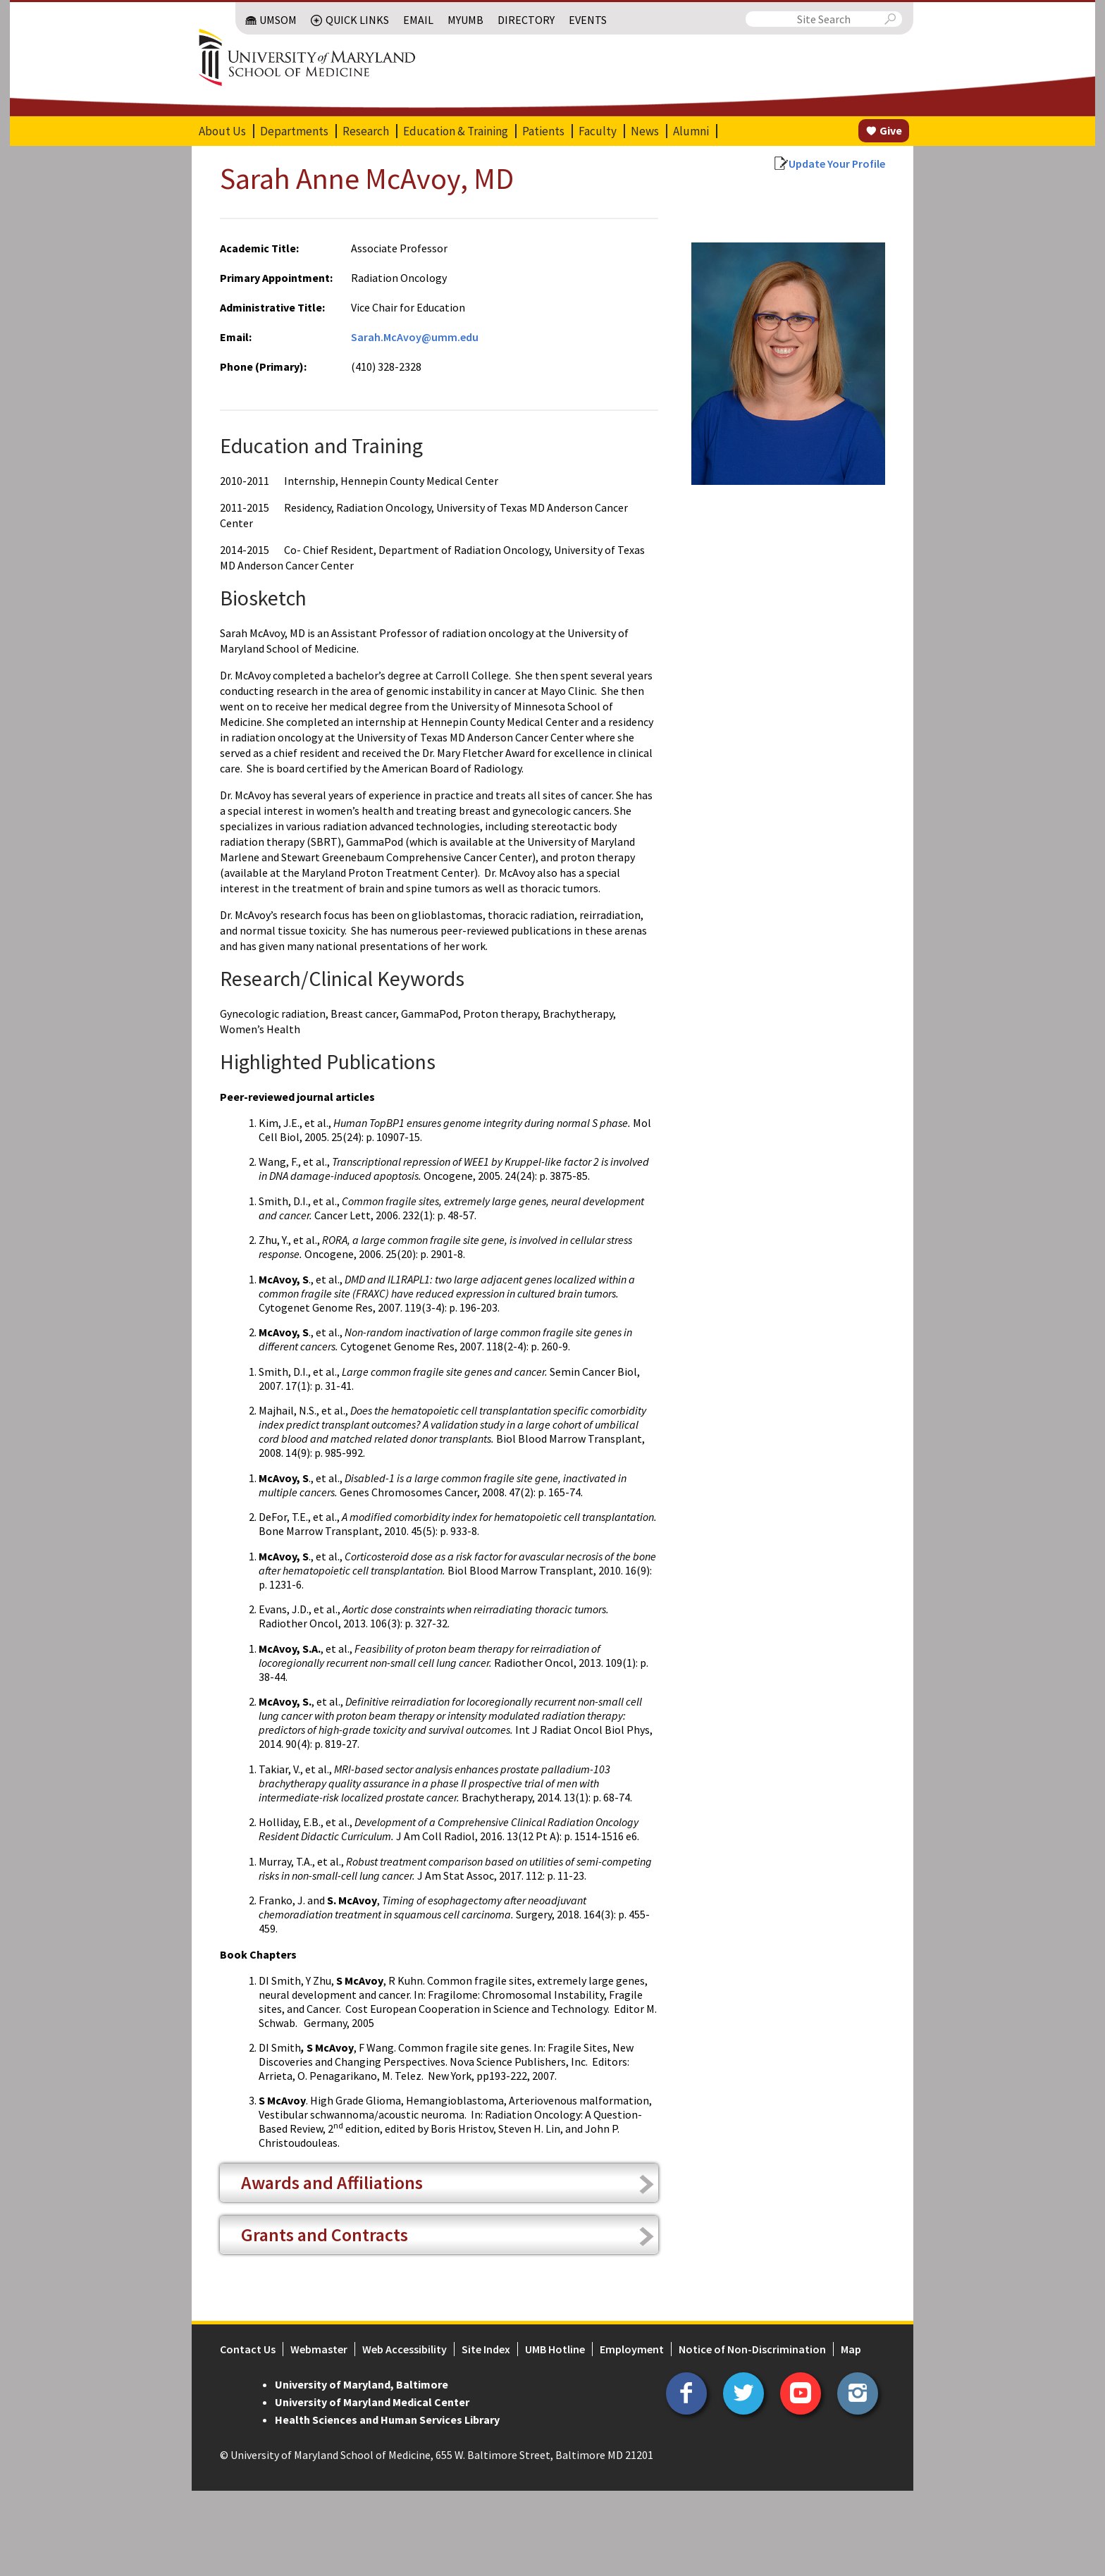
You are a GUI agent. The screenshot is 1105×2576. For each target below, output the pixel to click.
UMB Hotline (555, 2349)
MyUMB (465, 20)
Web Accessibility (404, 2349)
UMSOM (278, 20)
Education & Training (455, 131)
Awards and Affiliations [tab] (332, 2182)
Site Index (486, 2349)
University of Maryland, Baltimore (361, 2384)
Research (365, 131)
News (645, 131)
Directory (526, 20)
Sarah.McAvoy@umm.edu (415, 337)
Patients (543, 131)
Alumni (691, 131)
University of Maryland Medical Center (372, 2402)
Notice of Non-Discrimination (752, 2349)
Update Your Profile (837, 163)
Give (890, 130)
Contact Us (248, 2349)
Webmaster (318, 2349)
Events (588, 20)
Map (851, 2349)
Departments (294, 131)
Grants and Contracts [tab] (324, 2234)
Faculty (598, 131)
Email (418, 20)
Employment (632, 2349)
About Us (222, 131)
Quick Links (357, 20)
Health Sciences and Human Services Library (387, 2419)
